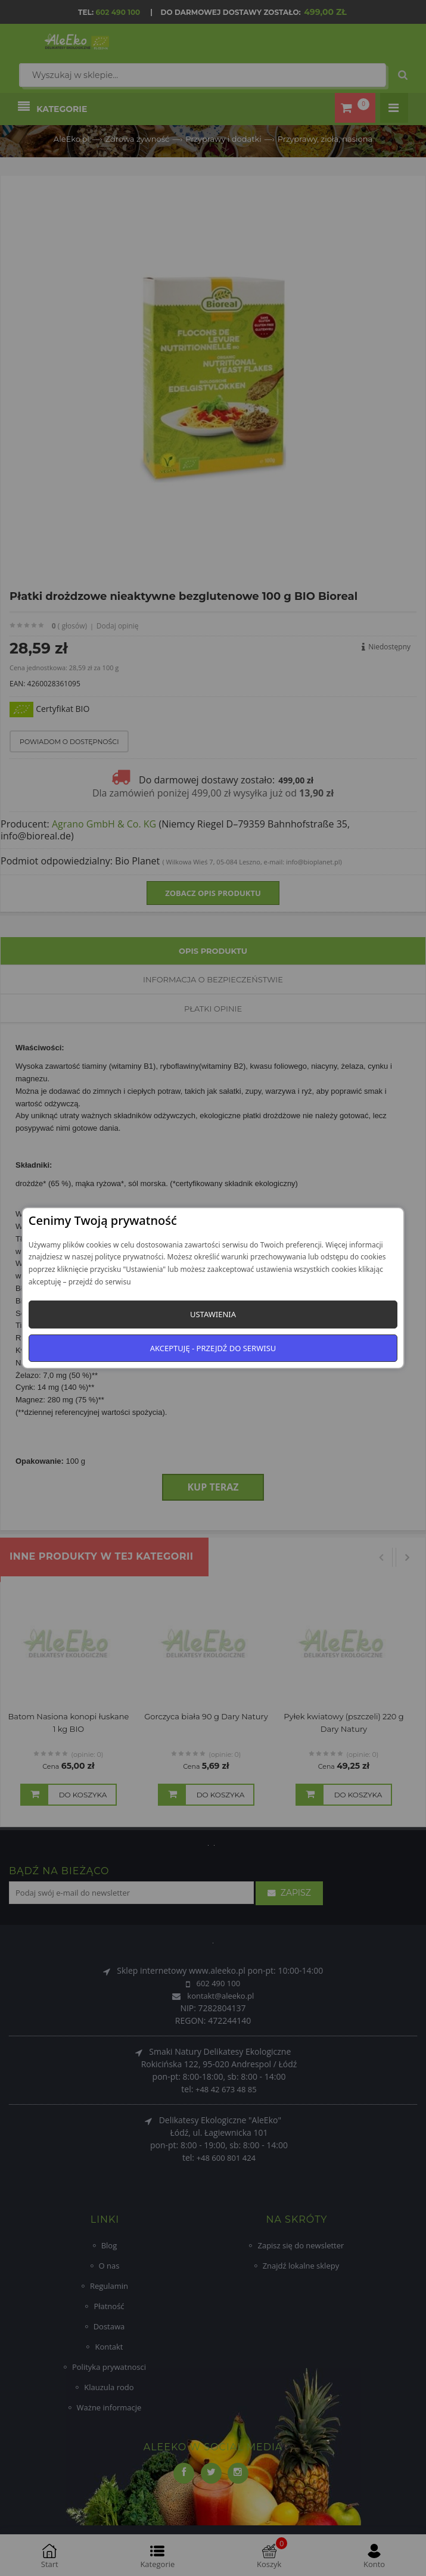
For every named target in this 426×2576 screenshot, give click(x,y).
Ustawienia (213, 1314)
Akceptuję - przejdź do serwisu (213, 1348)
